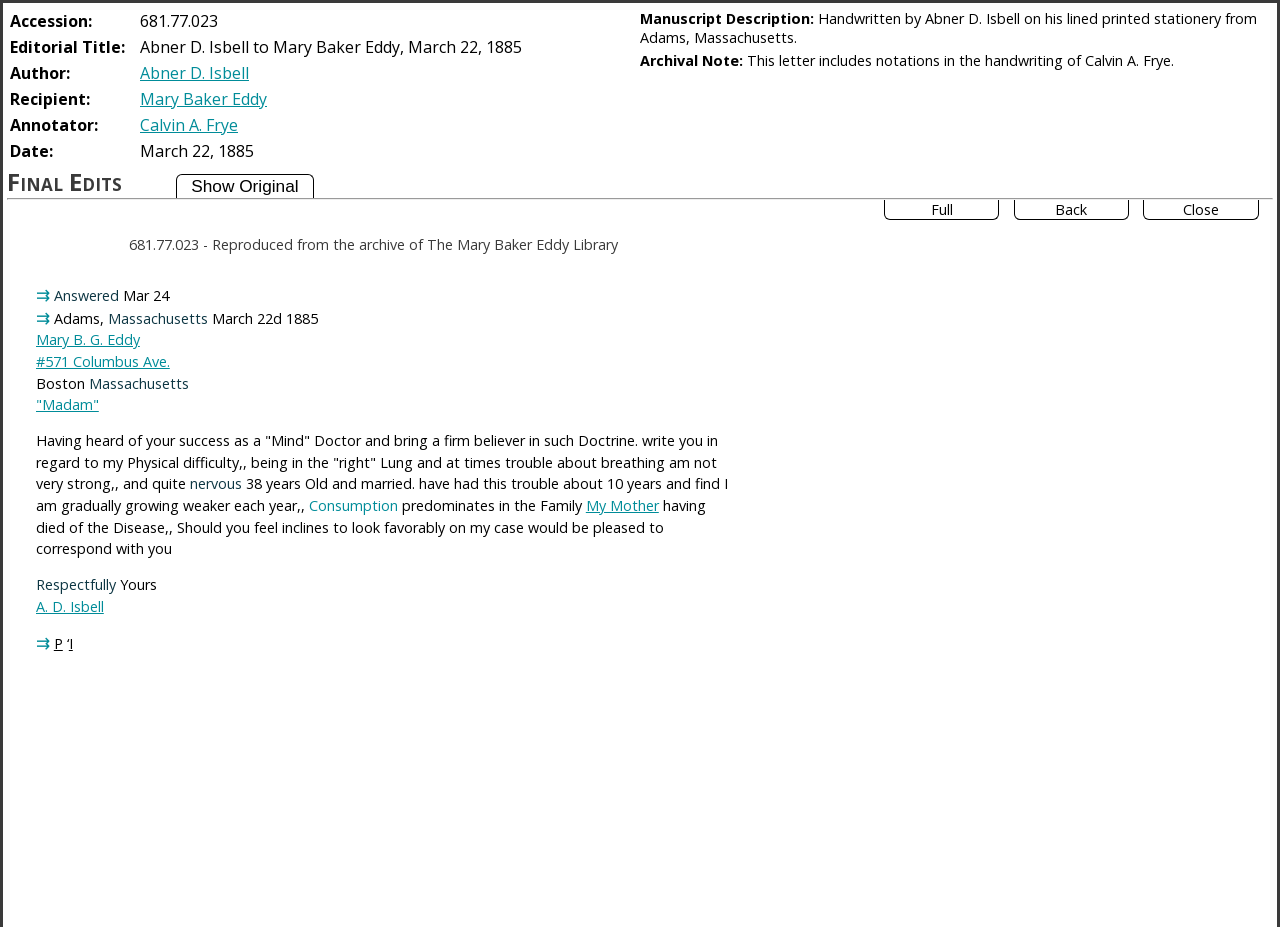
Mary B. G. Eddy (88, 339)
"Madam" (67, 404)
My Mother (622, 505)
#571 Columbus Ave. (103, 361)
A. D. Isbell (70, 606)
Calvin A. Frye (189, 125)
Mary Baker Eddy (203, 99)
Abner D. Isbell (194, 73)
